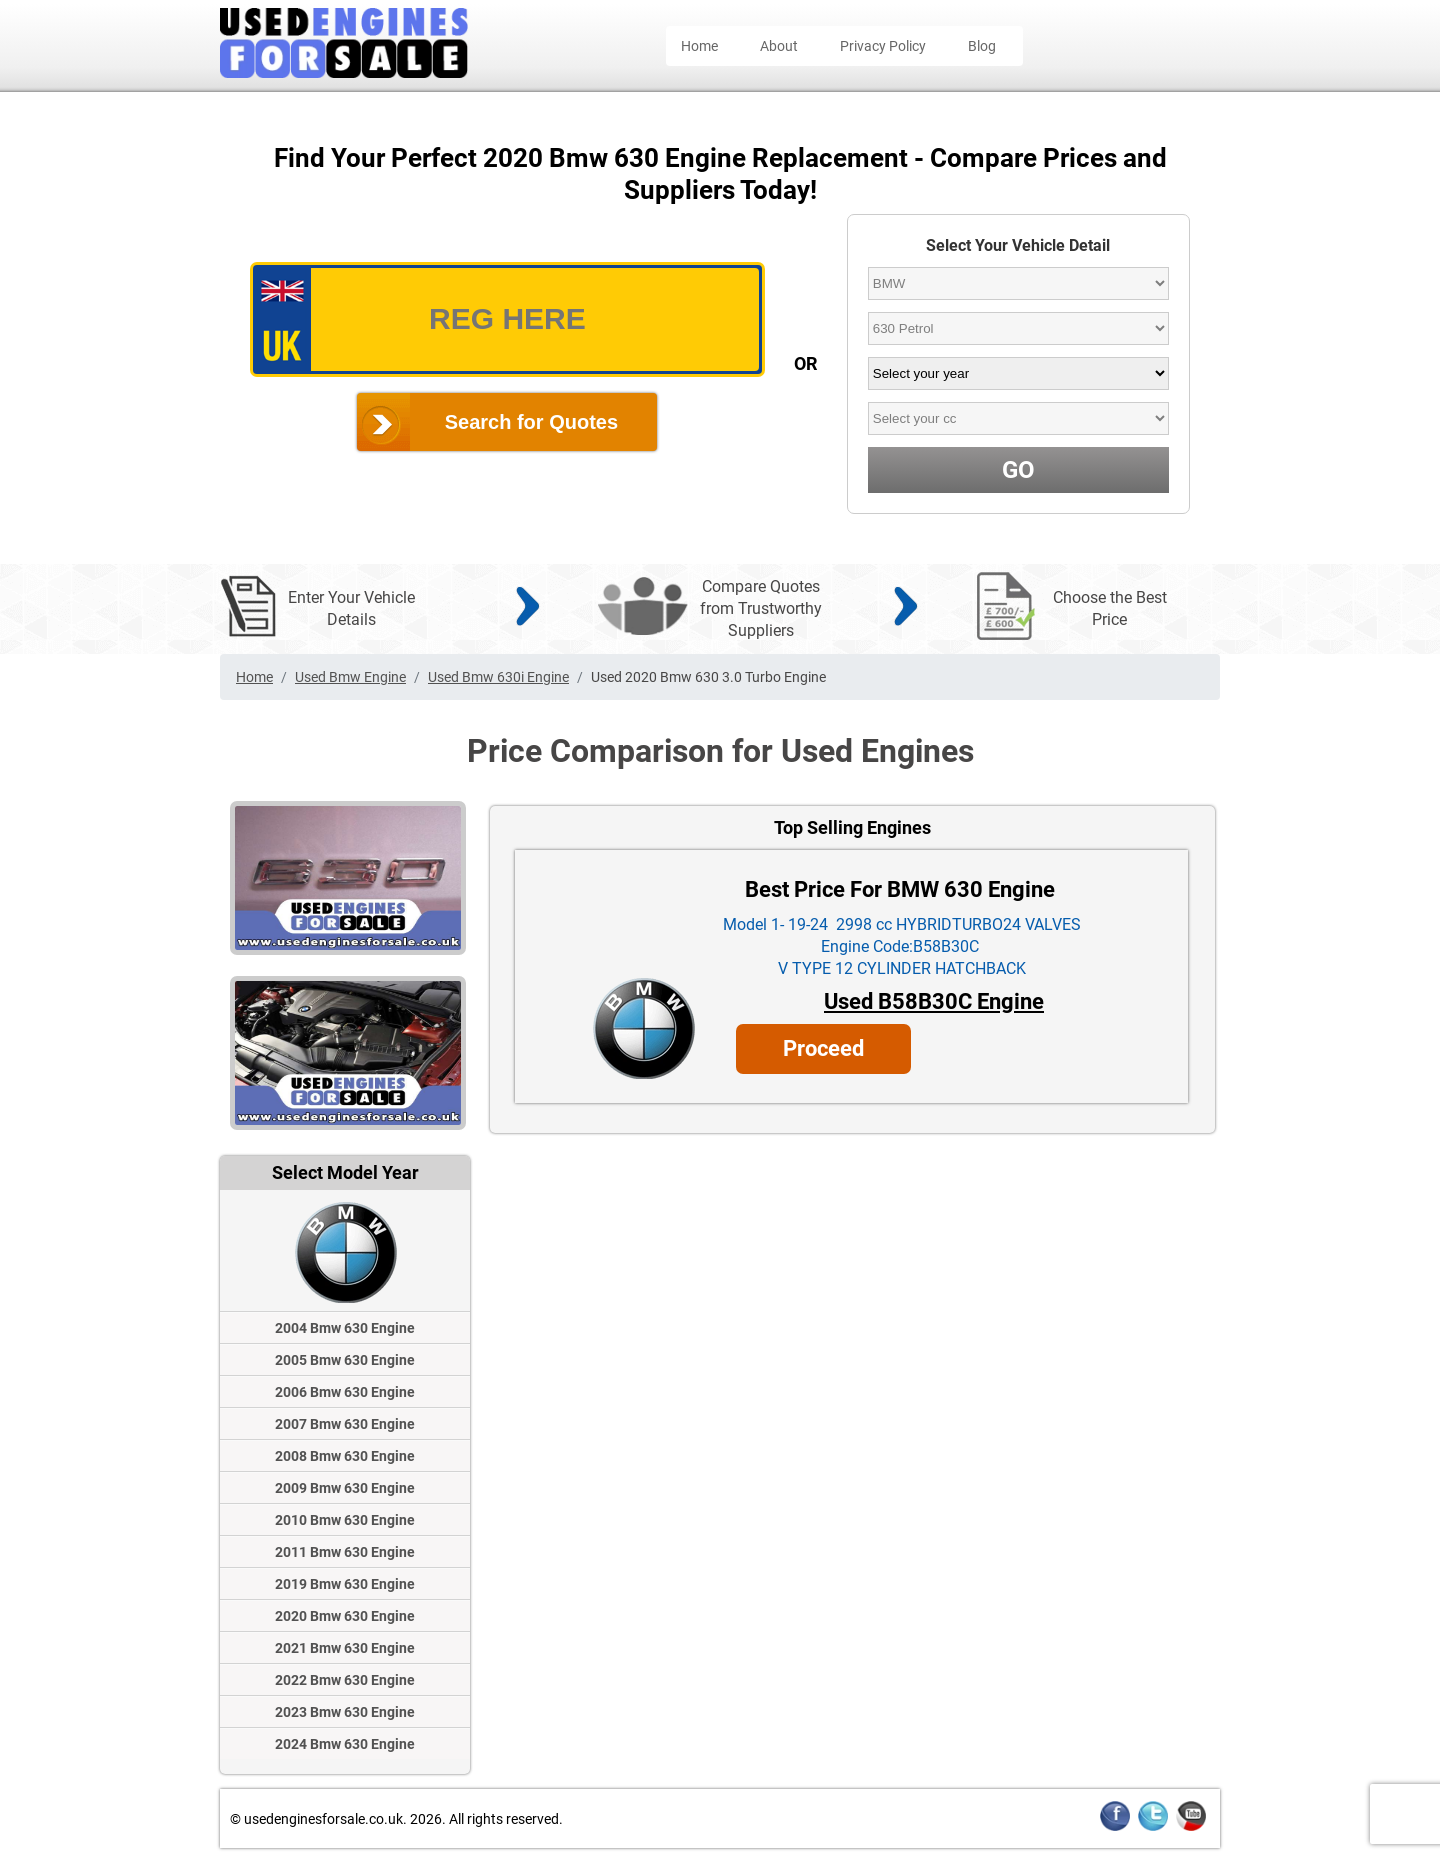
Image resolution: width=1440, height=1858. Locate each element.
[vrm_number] (507, 319)
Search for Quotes (531, 422)
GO (1018, 470)
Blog (982, 46)
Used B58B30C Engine (934, 1001)
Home (699, 46)
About (779, 46)
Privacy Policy (883, 46)
